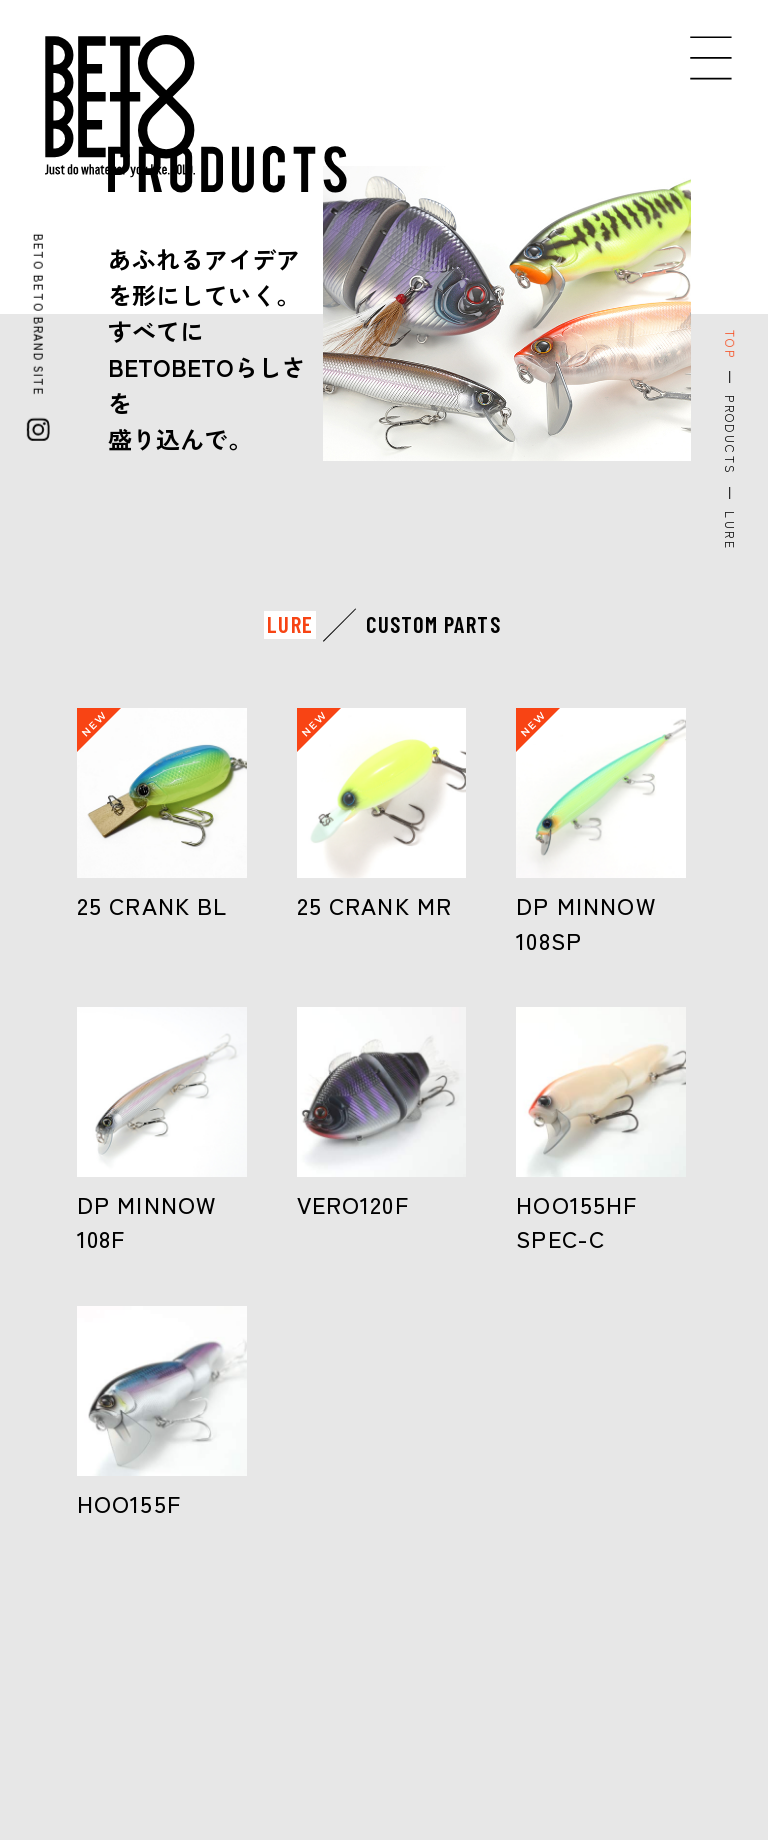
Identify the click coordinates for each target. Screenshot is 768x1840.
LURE (290, 624)
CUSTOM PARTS (433, 624)
